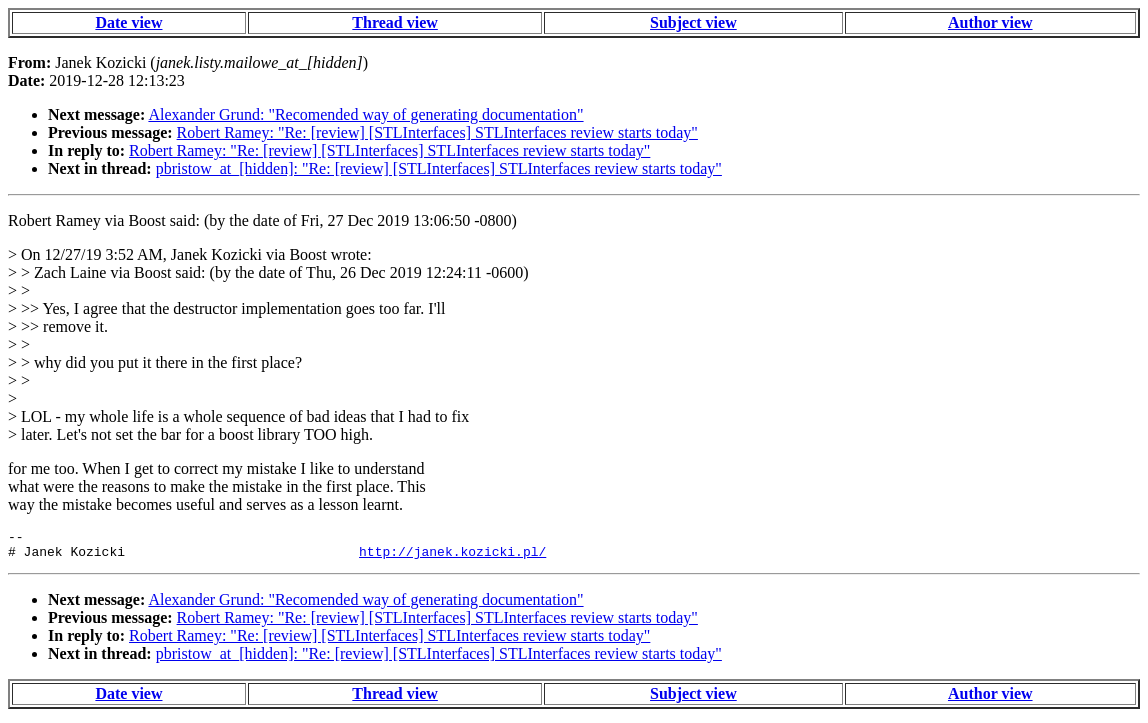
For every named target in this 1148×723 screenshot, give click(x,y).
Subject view (693, 22)
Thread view (394, 22)
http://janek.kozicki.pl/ (452, 557)
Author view (990, 22)
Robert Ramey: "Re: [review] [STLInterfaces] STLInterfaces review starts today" (437, 132)
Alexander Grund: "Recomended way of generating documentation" (365, 114)
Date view (128, 22)
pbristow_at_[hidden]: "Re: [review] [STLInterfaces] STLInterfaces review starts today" (439, 168)
